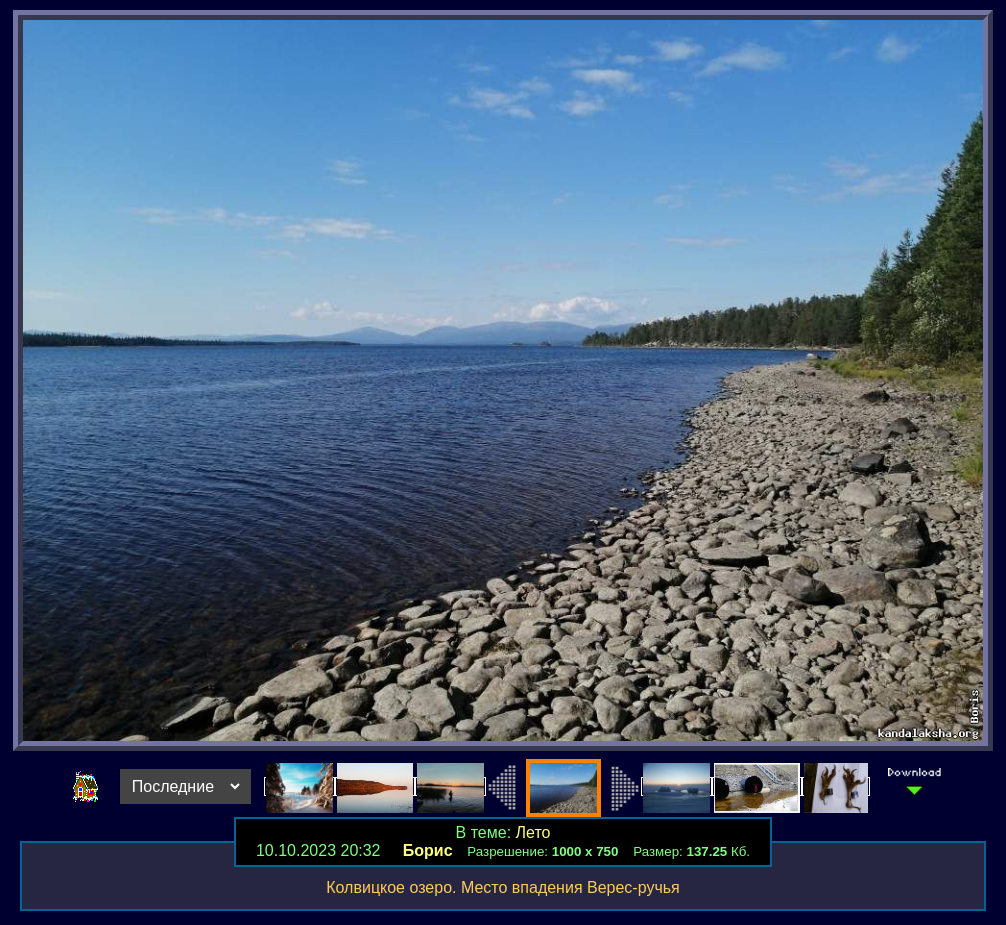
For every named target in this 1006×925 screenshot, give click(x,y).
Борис (428, 850)
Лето (533, 832)
